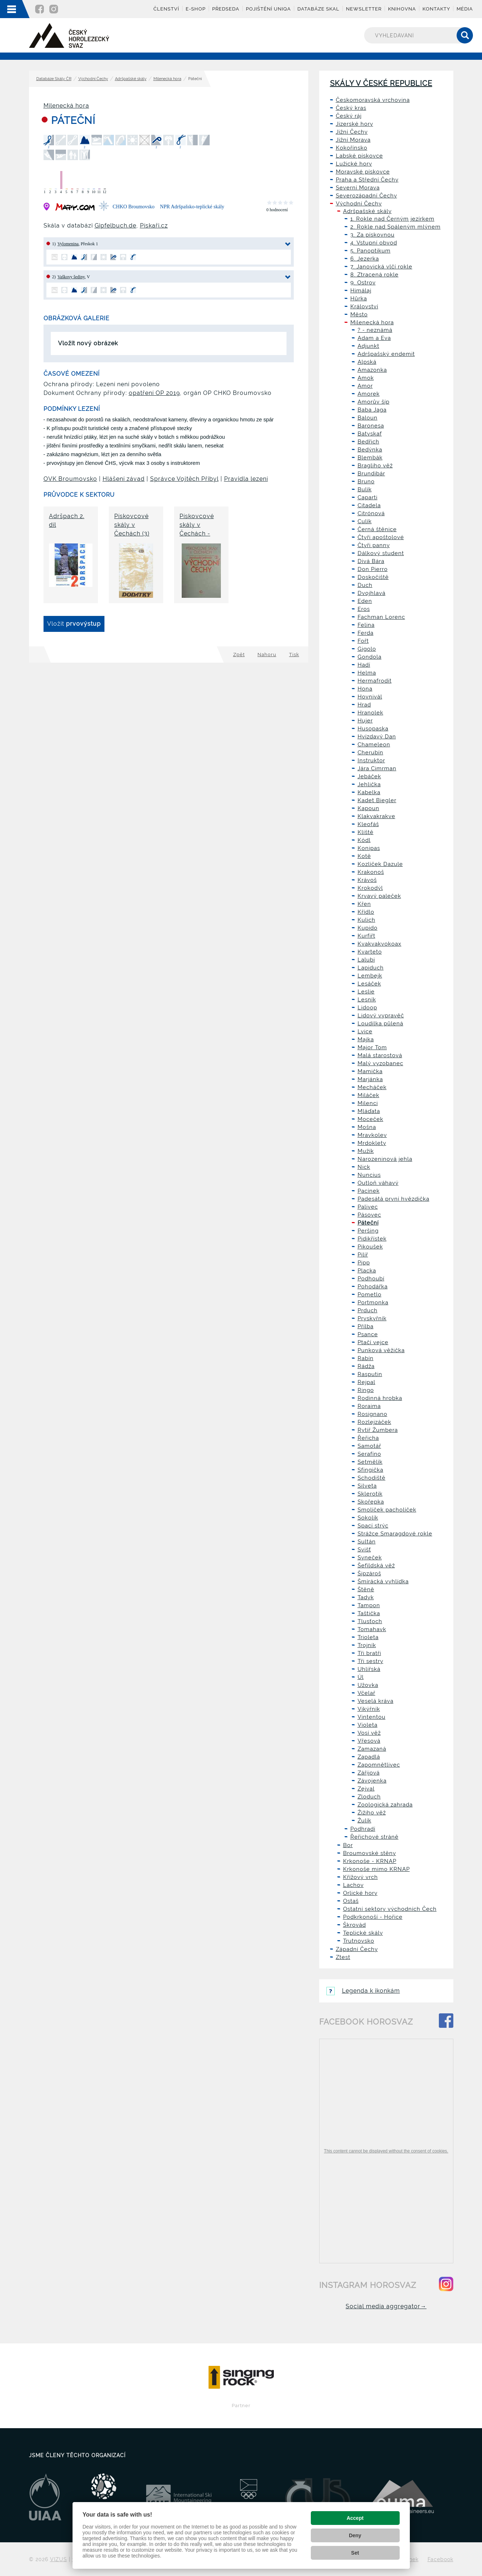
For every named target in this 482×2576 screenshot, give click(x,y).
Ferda (366, 633)
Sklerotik (370, 1494)
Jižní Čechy (352, 132)
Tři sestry (370, 1661)
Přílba (366, 1326)
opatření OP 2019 (154, 392)
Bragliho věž (375, 465)
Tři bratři (369, 1653)
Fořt (363, 641)
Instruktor (371, 760)
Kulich (366, 920)
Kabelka (369, 792)
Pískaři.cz (154, 225)
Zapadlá (369, 1757)
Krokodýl (370, 888)
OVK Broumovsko (70, 478)
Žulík (364, 1820)
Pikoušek (370, 1246)
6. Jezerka (364, 258)
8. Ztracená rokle (374, 274)
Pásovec (369, 1215)
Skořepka (371, 1502)
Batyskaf (370, 433)
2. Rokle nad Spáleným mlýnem (395, 227)
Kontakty (436, 9)
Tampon (369, 1605)
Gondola (370, 657)
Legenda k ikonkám (363, 1990)
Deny (355, 2535)
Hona (365, 688)
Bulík (365, 489)
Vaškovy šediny (71, 276)
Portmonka (373, 1302)
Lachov (353, 1885)
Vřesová (369, 1741)
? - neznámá (375, 330)
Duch (365, 585)
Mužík (366, 1151)
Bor (348, 1845)
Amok (366, 378)
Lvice (365, 1031)
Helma (367, 673)
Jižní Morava (353, 140)
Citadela (369, 505)
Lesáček (369, 983)
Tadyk (366, 1597)
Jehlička (369, 784)
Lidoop (367, 1007)
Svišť (364, 1549)
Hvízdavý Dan (377, 736)
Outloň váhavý (378, 1183)
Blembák (370, 457)
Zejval (366, 1788)
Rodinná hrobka (380, 1398)
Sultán (367, 1541)
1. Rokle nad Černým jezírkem (392, 219)
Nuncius (369, 1175)
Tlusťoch (370, 1621)
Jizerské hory (354, 124)
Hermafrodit (375, 681)
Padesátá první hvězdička (393, 1199)
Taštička (369, 1613)
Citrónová (371, 513)
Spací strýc (373, 1525)
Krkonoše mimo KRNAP (376, 1869)
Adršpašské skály (131, 78)
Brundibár (371, 473)
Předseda (225, 9)
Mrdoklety (372, 1143)
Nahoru (267, 654)
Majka (366, 1039)
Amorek (369, 394)
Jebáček (369, 776)
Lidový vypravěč (381, 1015)
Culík (365, 521)
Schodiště (372, 1478)
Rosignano (372, 1414)
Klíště (366, 832)
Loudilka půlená (380, 1023)
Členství (166, 9)
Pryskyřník (372, 1318)
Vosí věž (369, 1733)
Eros (364, 609)
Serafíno (369, 1454)
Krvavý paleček (379, 896)
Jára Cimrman (377, 768)
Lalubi (366, 959)
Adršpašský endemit (386, 354)
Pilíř (363, 1254)
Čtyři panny (374, 545)
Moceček (370, 1119)
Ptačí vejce (373, 1342)
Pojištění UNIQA (268, 9)
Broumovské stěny (369, 1853)
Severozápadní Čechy (366, 195)
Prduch (368, 1310)
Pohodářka (373, 1286)
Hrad (364, 704)
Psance (368, 1334)
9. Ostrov (363, 282)
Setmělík (370, 1462)
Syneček (370, 1557)
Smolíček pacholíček (387, 1509)
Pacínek (369, 1191)
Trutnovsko (358, 1941)
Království (364, 306)
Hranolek (370, 712)
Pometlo (370, 1294)
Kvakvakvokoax (379, 944)
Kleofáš (368, 824)
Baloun (368, 417)
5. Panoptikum (370, 250)
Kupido (368, 928)
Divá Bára (371, 561)
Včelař (366, 1693)
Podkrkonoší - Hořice (373, 1917)
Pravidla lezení (246, 478)
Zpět (239, 654)
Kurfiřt (366, 936)
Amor (365, 386)
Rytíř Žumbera (378, 1430)
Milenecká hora (167, 78)
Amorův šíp (374, 402)
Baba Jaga (372, 410)
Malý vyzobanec (380, 1063)
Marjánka (370, 1079)
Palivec (368, 1207)
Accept (355, 2518)
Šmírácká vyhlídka (383, 1581)
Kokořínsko (351, 148)
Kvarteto (370, 952)
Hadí (364, 665)
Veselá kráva (376, 1701)
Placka (367, 1270)
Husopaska (373, 728)
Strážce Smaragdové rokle (395, 1533)
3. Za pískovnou (372, 235)
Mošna (367, 1127)
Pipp (364, 1262)
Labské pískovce (359, 156)
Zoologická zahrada (385, 1804)
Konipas (369, 848)
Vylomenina (68, 243)
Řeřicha (368, 1438)
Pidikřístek (372, 1238)
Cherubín (370, 752)
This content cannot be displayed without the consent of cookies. (386, 2151)
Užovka (368, 1685)
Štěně (366, 1589)
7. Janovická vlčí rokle (381, 266)
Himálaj (360, 290)
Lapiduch (371, 967)
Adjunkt (368, 346)
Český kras (351, 108)
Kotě (364, 856)
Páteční (368, 1223)
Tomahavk (372, 1629)
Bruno (366, 481)
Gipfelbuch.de (115, 225)
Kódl (364, 840)
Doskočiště (373, 577)
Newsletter (364, 9)
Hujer (365, 720)
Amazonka (372, 370)
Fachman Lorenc (381, 617)
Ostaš (351, 1901)
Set (355, 2553)
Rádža (366, 1366)
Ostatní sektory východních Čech (390, 1909)
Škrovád (354, 1925)
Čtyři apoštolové (381, 537)
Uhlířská (369, 1669)
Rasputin (370, 1374)
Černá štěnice (377, 529)
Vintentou (372, 1717)
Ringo (366, 1390)
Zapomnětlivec (379, 1765)
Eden (365, 601)
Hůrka (358, 298)
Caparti (368, 497)
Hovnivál (370, 696)
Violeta (368, 1725)
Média (465, 9)
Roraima (369, 1406)
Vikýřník (369, 1709)
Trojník (367, 1645)
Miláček (368, 1095)
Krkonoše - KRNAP (369, 1861)
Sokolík (368, 1517)
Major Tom (372, 1047)
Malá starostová (380, 1055)
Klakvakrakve (376, 816)
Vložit (74, 623)
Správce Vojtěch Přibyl (184, 478)
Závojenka (372, 1780)
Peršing (368, 1230)
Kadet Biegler (377, 800)
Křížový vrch (360, 1877)
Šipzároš (369, 1573)
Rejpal (366, 1382)
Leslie (366, 991)
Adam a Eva (374, 338)
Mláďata (369, 1111)
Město (359, 314)
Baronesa (371, 425)
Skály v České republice (381, 83)
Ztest (343, 1957)
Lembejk (370, 975)
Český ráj (349, 116)
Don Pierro (373, 569)
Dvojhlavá (372, 593)
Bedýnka (370, 449)
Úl (361, 1677)
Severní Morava (358, 187)
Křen (364, 904)
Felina (366, 625)
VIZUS (58, 2559)
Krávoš (367, 880)
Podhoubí (371, 1278)
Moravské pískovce (363, 171)
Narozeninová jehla (385, 1159)
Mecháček (372, 1087)
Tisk (294, 654)
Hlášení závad (124, 478)
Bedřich (368, 441)
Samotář (369, 1446)
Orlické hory (360, 1893)
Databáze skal (318, 9)
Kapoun (368, 808)
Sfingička (370, 1470)
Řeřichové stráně (374, 1837)
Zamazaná (372, 1749)
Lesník (367, 999)
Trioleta (368, 1637)
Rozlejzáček (374, 1422)
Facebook (440, 2559)
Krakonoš (371, 872)
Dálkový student (381, 553)
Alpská (367, 362)
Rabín (366, 1358)
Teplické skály (363, 1933)
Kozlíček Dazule (380, 864)
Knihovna (402, 9)
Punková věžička (381, 1350)
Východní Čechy (93, 78)
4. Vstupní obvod (373, 242)
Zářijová (369, 1773)
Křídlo (366, 912)
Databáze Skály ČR (53, 78)
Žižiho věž (372, 1812)
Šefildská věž (376, 1565)
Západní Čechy (357, 1949)
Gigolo (367, 649)
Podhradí (362, 1829)
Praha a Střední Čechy (367, 179)
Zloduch (369, 1796)
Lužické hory (354, 164)
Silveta (367, 1486)
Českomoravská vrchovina (373, 100)
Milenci (368, 1103)
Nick (364, 1167)
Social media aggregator (386, 2306)
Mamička (370, 1071)
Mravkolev (372, 1135)
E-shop (196, 9)
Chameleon (374, 744)
